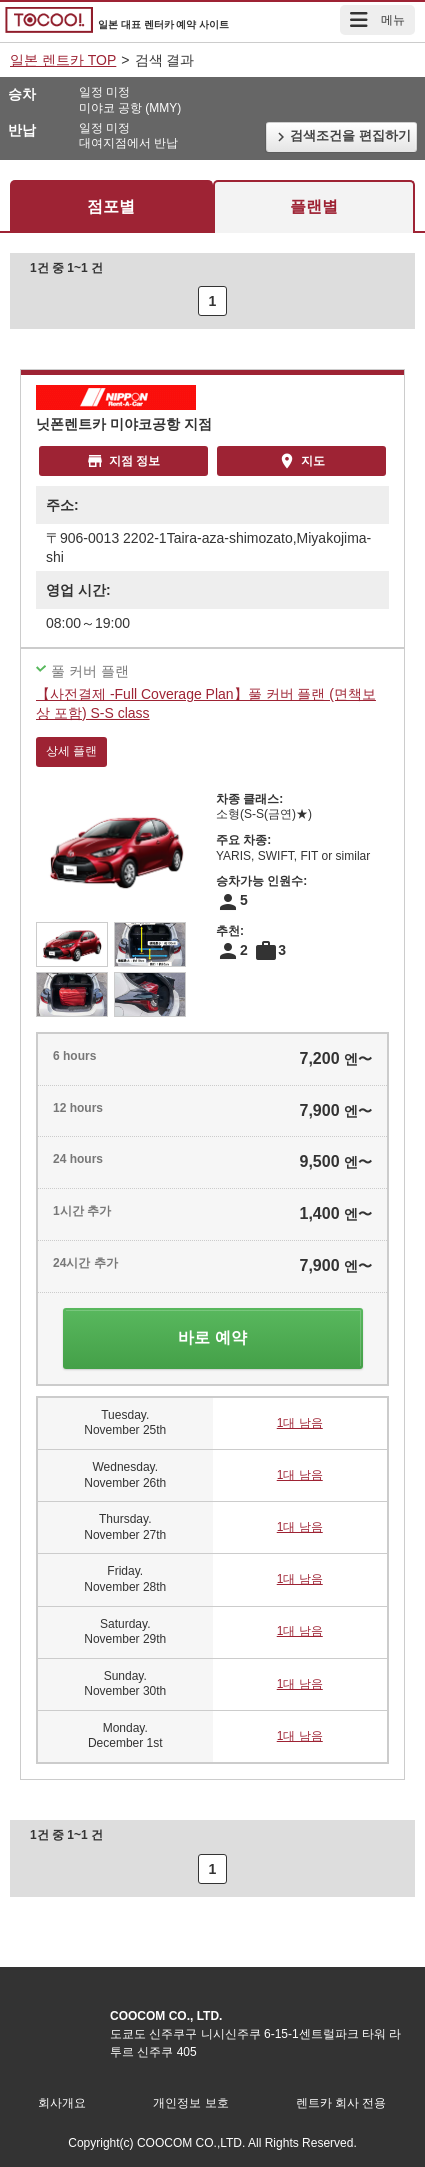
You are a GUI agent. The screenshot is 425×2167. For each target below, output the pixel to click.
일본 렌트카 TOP (63, 60)
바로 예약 (212, 1337)
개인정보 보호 (190, 2103)
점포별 (111, 206)
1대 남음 (300, 1423)
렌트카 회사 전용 (341, 2103)
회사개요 (62, 2103)
